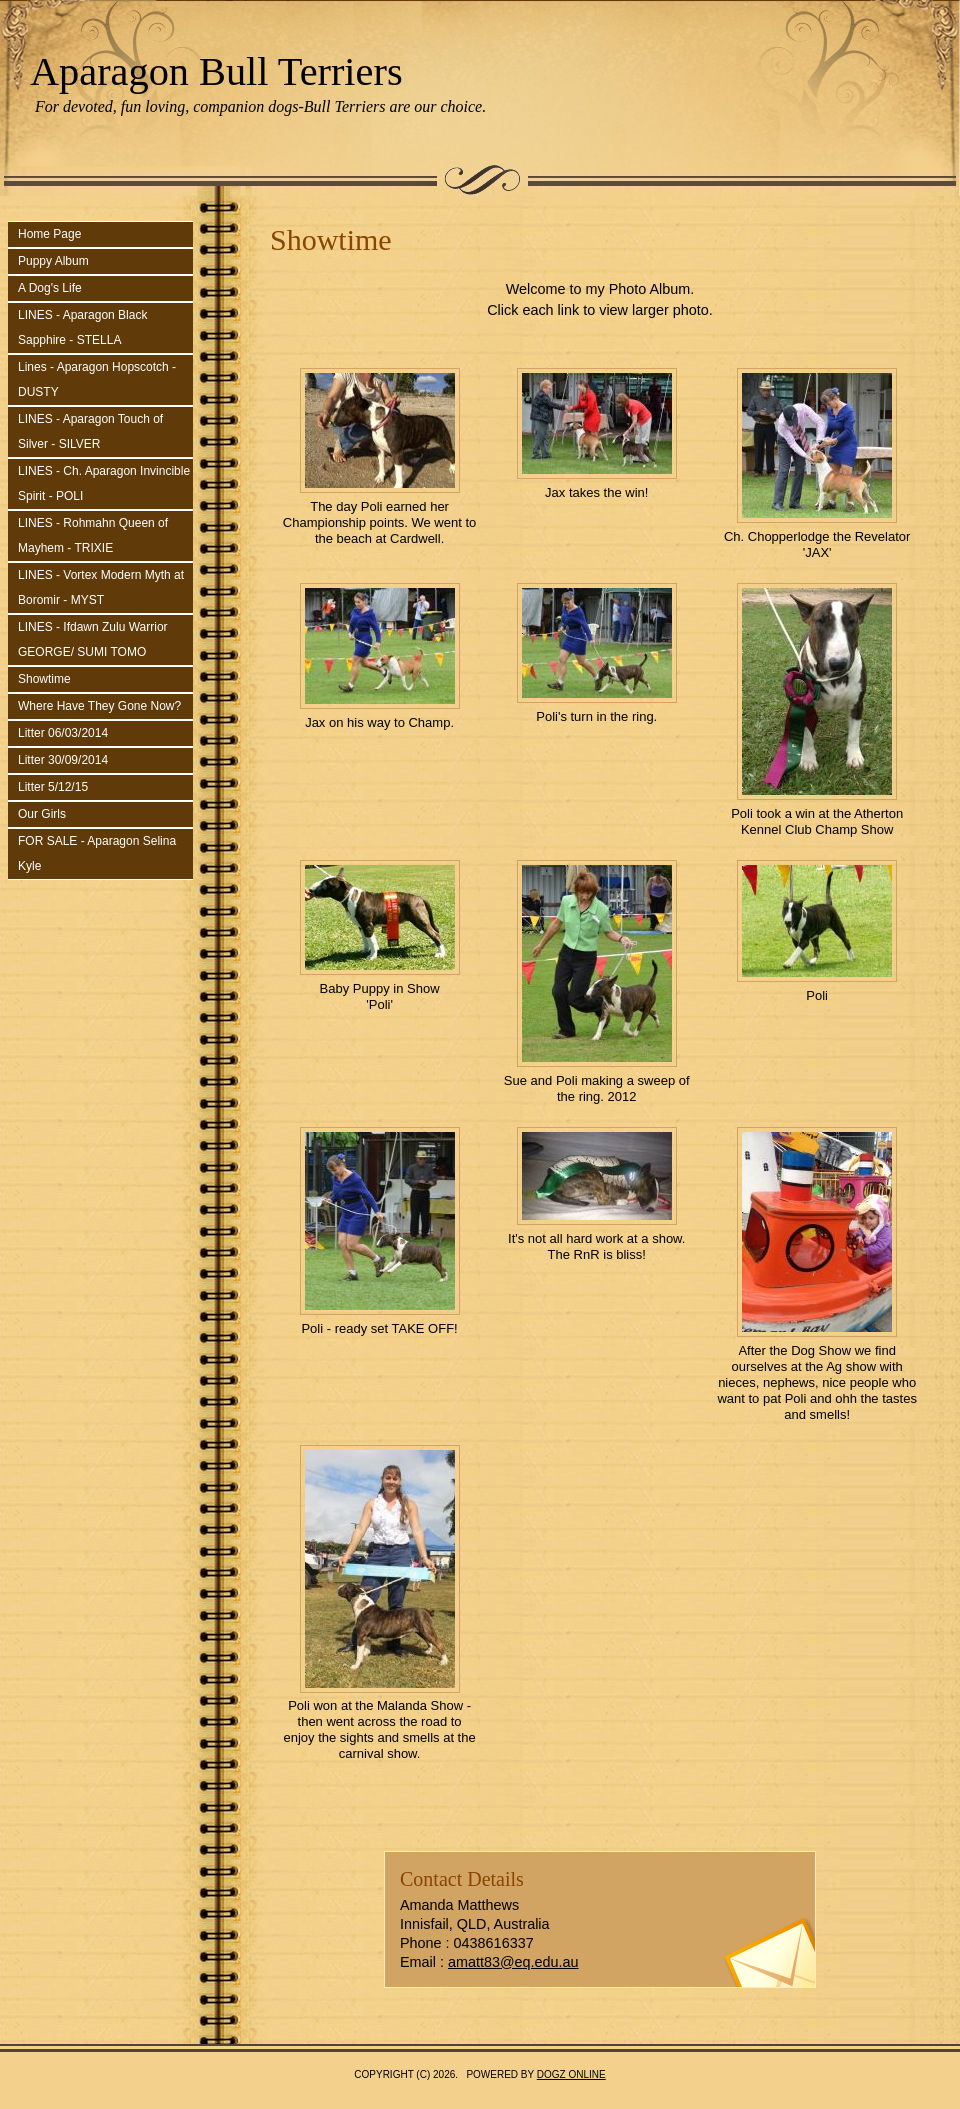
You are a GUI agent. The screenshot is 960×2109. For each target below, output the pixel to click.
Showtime (44, 679)
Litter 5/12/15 (53, 787)
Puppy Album (53, 261)
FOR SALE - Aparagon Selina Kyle (97, 853)
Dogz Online (571, 2074)
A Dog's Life (50, 288)
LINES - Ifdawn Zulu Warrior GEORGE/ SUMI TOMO (93, 639)
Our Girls (42, 814)
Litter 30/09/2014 (63, 760)
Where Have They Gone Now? (99, 706)
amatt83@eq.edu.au (513, 1962)
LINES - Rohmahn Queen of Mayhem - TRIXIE (93, 535)
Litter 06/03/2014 (63, 733)
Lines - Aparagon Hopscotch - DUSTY (97, 379)
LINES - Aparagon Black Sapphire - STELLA (82, 327)
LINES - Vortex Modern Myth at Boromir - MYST (101, 587)
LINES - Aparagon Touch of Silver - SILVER (90, 431)
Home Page (49, 234)
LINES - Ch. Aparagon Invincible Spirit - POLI (104, 483)
